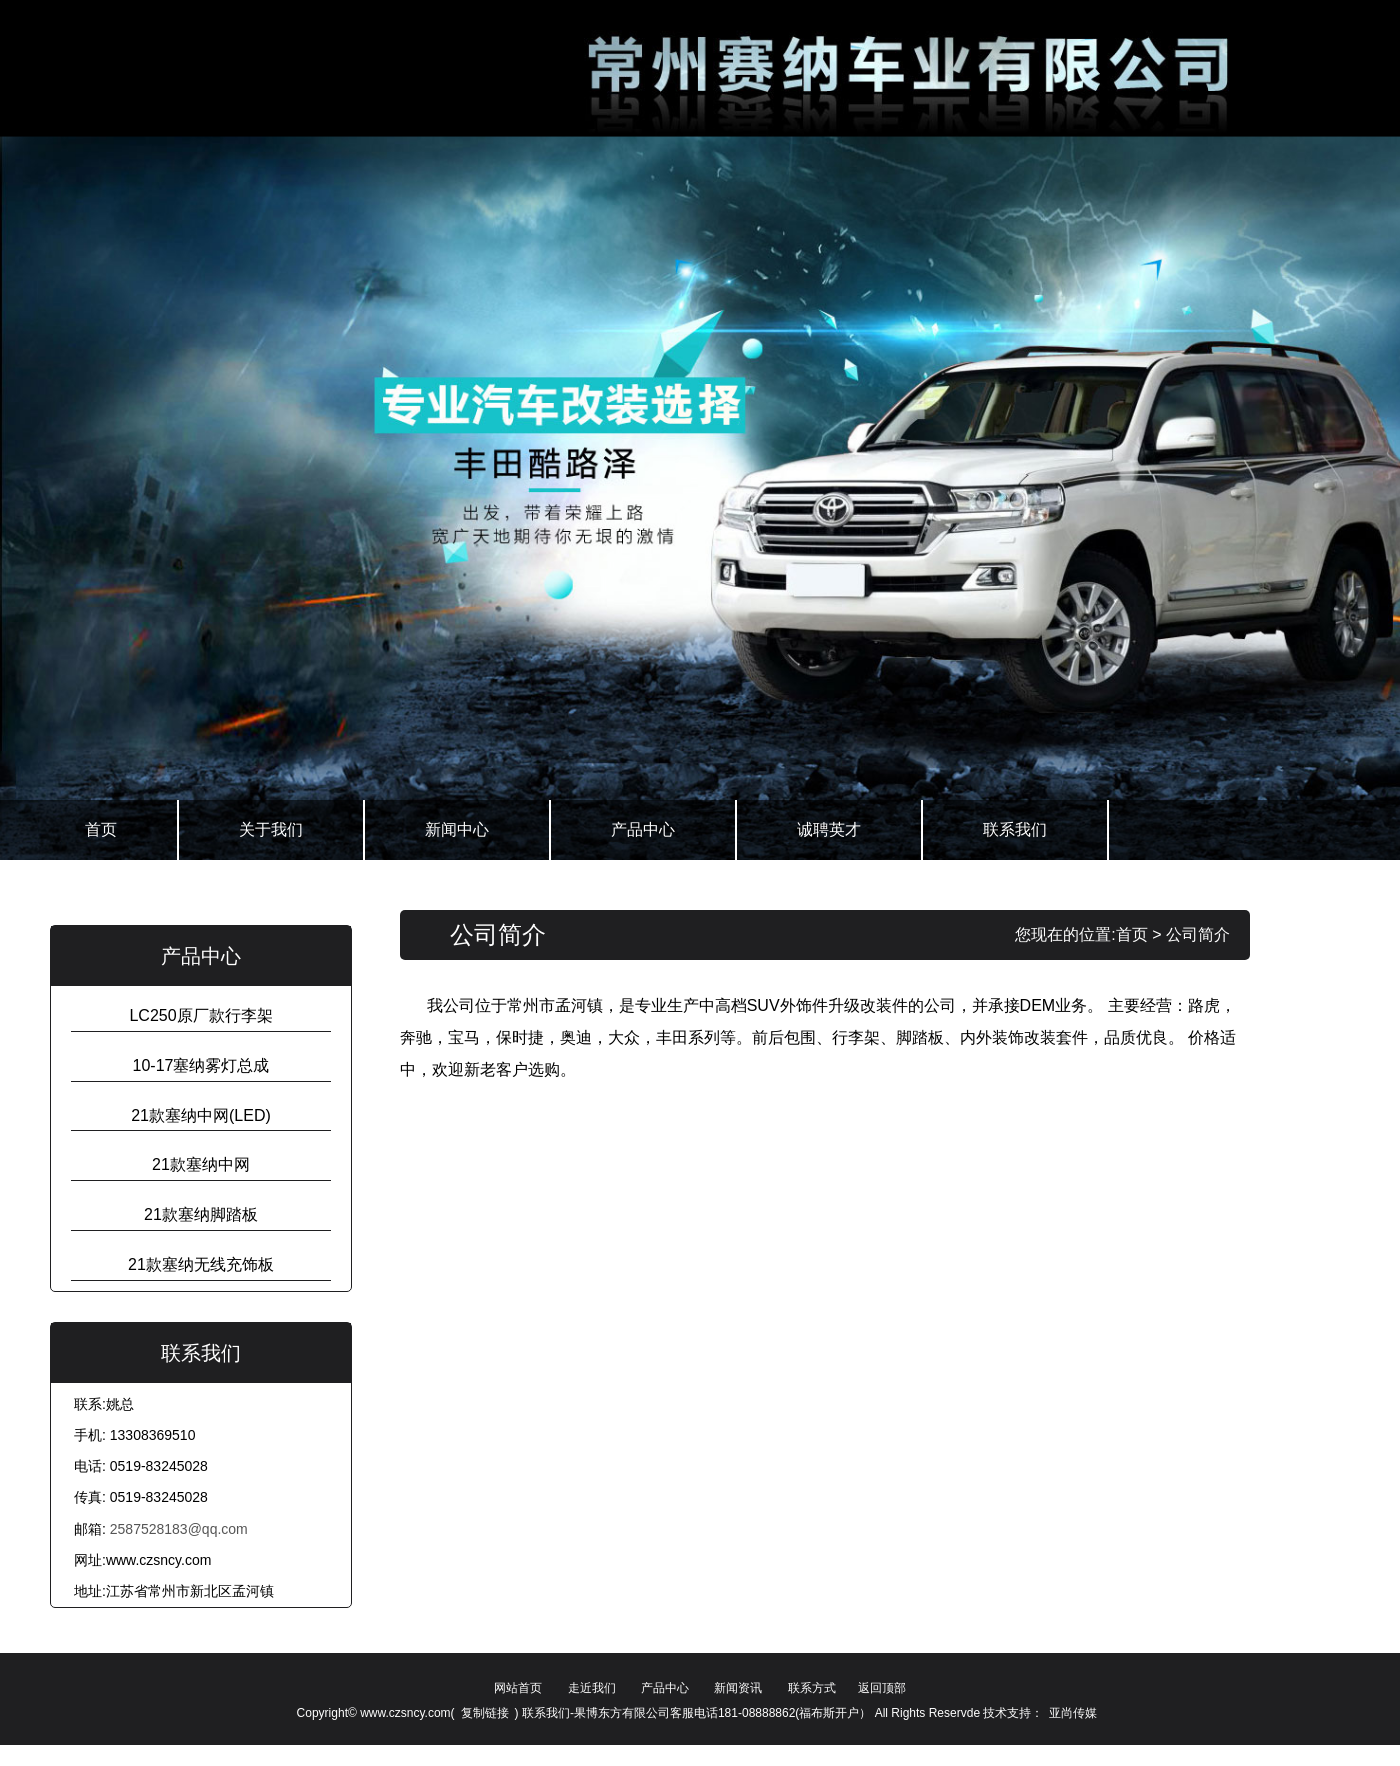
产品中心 (643, 829)
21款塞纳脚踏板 (201, 1214)
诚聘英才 (829, 829)
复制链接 (485, 1713)
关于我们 (271, 829)
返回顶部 (882, 1688)
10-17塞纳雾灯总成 (201, 1065)
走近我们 (592, 1688)
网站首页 (518, 1688)
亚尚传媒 (1073, 1713)
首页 (101, 829)
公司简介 (1198, 934)
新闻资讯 (738, 1688)
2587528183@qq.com (179, 1529)
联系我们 (1015, 829)
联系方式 (812, 1688)
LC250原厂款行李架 (200, 1015)
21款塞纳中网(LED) (201, 1115)
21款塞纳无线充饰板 (201, 1264)
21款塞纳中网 (201, 1164)
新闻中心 (457, 829)
